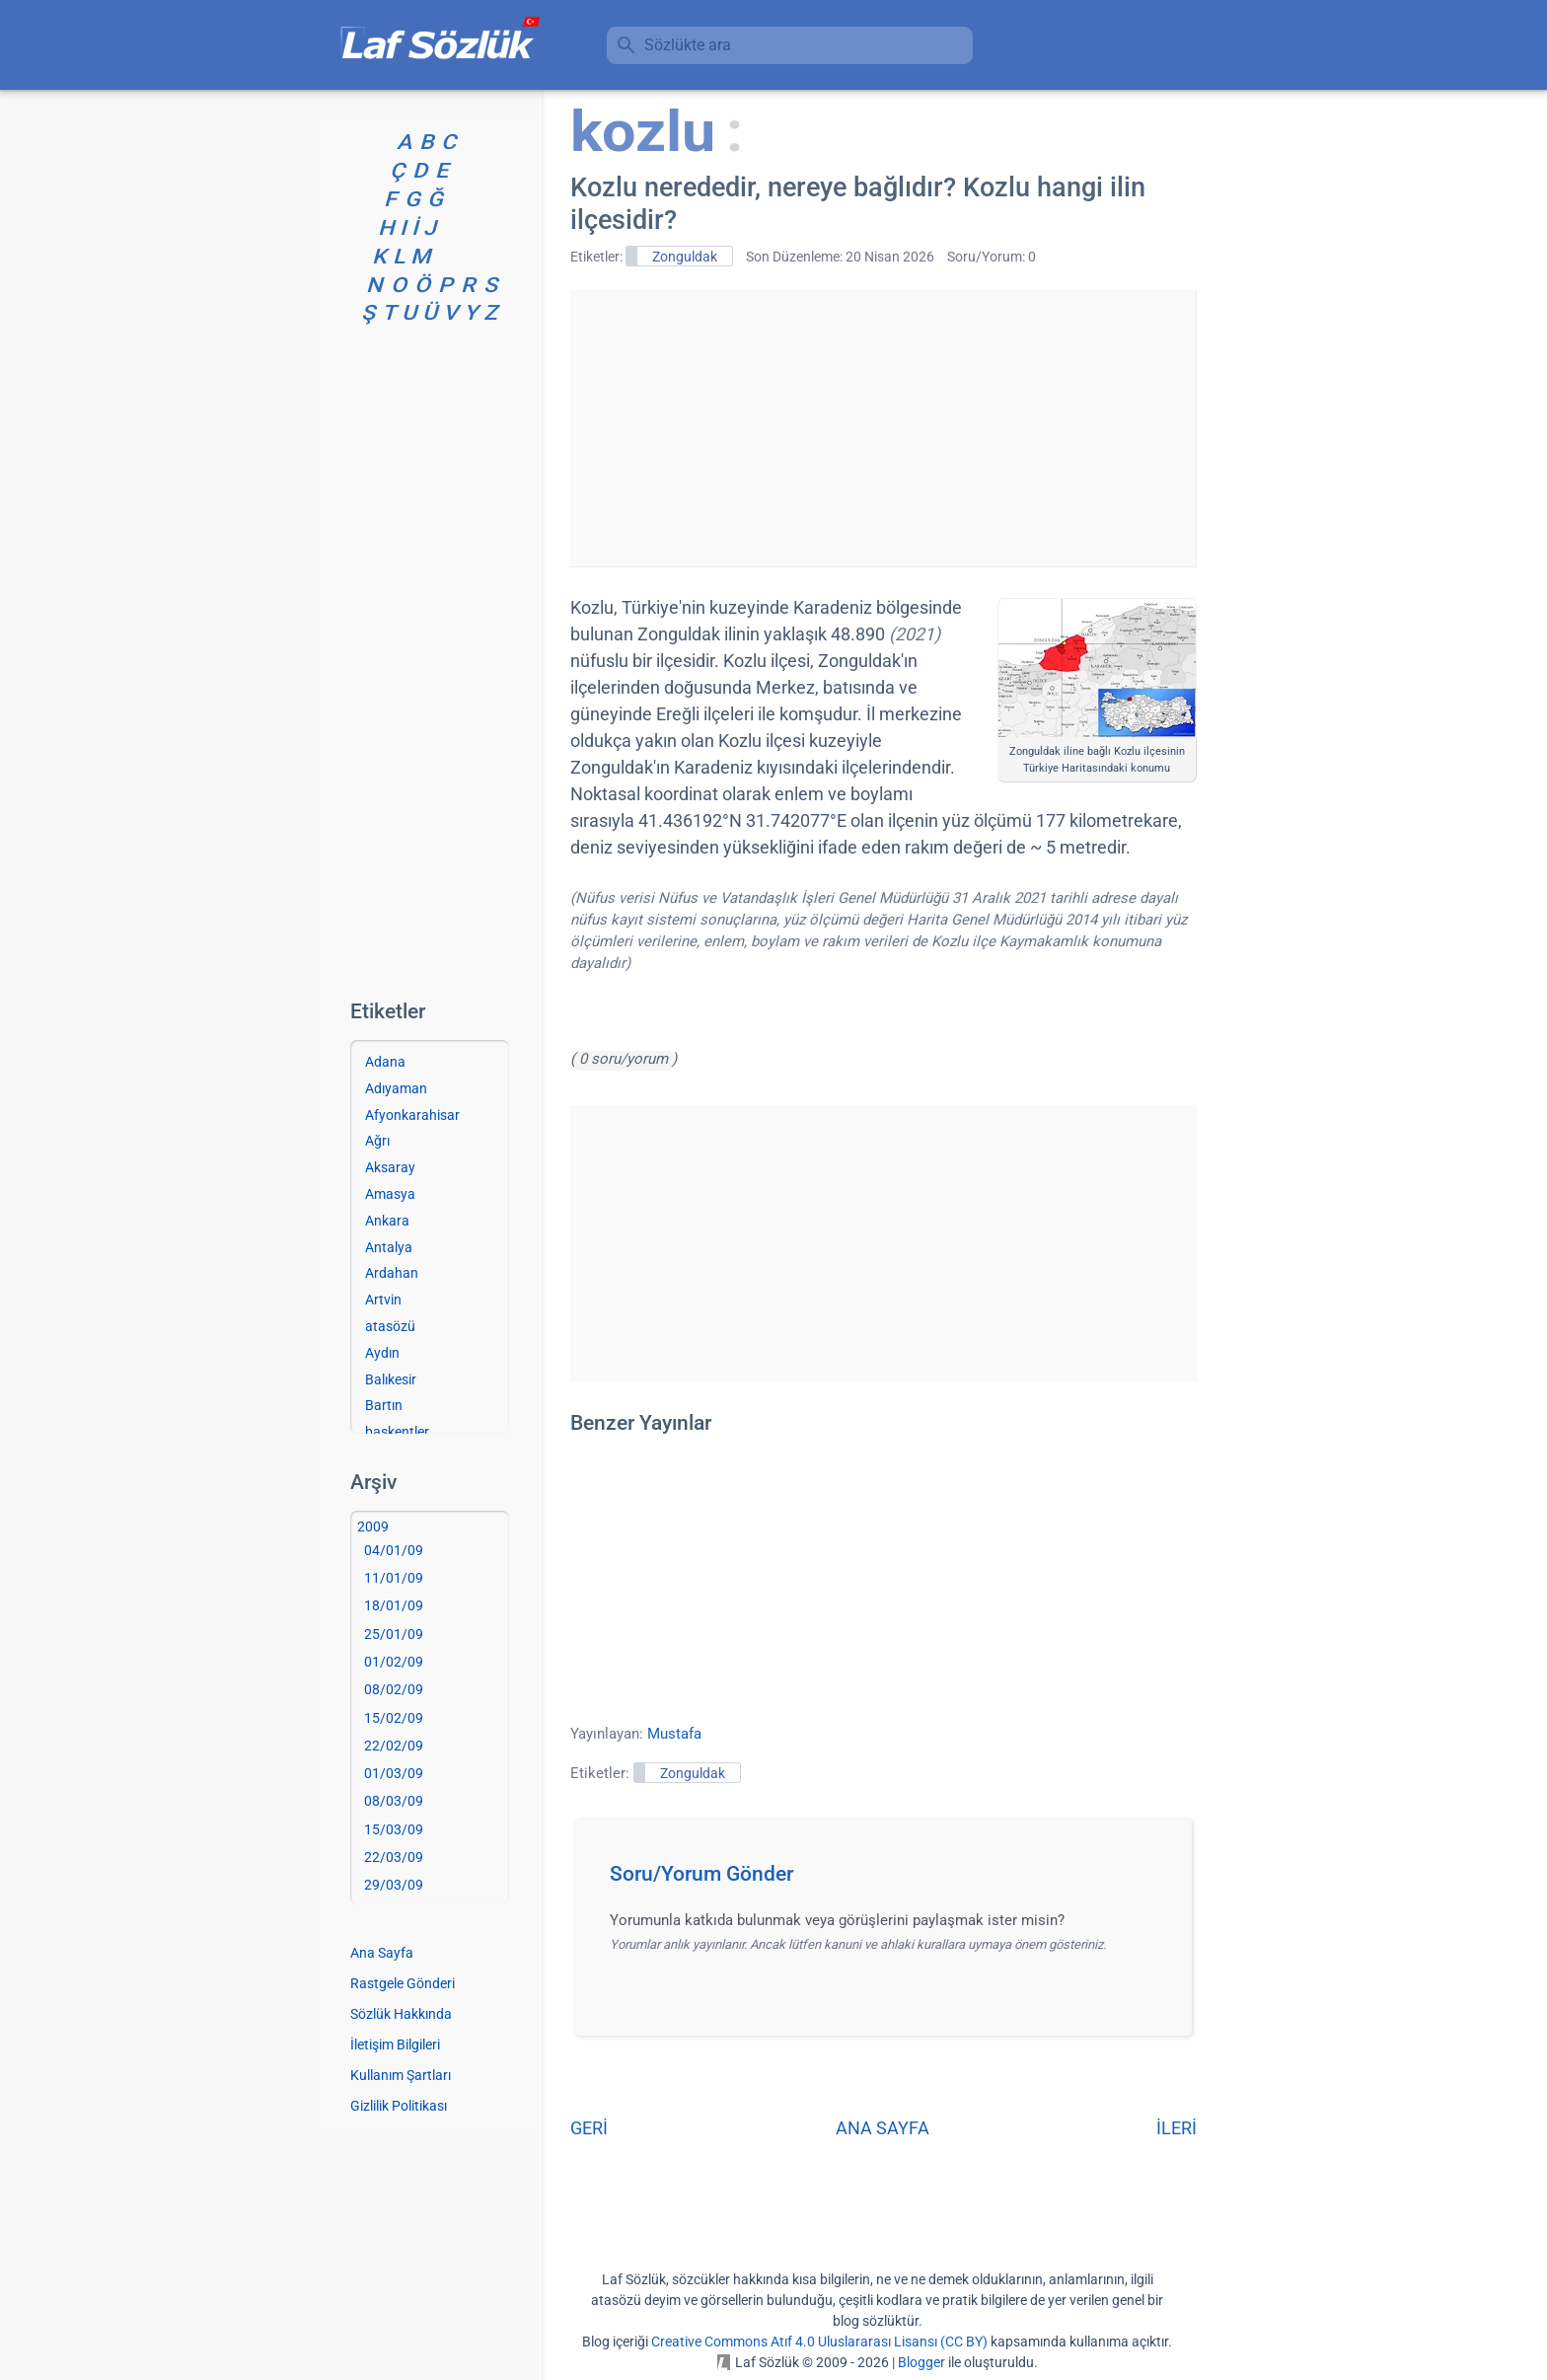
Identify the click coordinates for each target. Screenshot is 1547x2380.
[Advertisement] (883, 428)
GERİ (589, 2128)
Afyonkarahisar (412, 1115)
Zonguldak (684, 256)
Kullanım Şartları (400, 2075)
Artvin (383, 1299)
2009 (373, 1526)
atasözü (390, 1326)
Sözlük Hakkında (401, 2014)
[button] (890, 1879)
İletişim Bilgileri (395, 2044)
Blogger (921, 2362)
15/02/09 (393, 1718)
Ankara (387, 1220)
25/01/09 (393, 1634)
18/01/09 (393, 1605)
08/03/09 (393, 1801)
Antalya (388, 1247)
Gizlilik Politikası (398, 2106)
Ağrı (377, 1141)
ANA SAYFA (882, 2128)
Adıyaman (396, 1088)
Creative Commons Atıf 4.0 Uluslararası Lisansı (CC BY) (819, 2341)
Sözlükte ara (687, 45)
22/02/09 (393, 1745)
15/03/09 (393, 1829)
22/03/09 (393, 1857)
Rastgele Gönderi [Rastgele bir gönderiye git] (402, 1983)
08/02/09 (393, 1689)
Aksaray (390, 1167)
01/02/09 (393, 1662)
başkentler (397, 1432)
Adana (385, 1062)
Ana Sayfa (381, 1953)
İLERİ (1176, 2128)
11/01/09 (393, 1578)
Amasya (390, 1194)
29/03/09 (393, 1885)
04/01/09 (393, 1550)
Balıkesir (390, 1379)
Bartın (384, 1405)
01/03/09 (393, 1773)
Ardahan (391, 1273)
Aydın (382, 1353)
